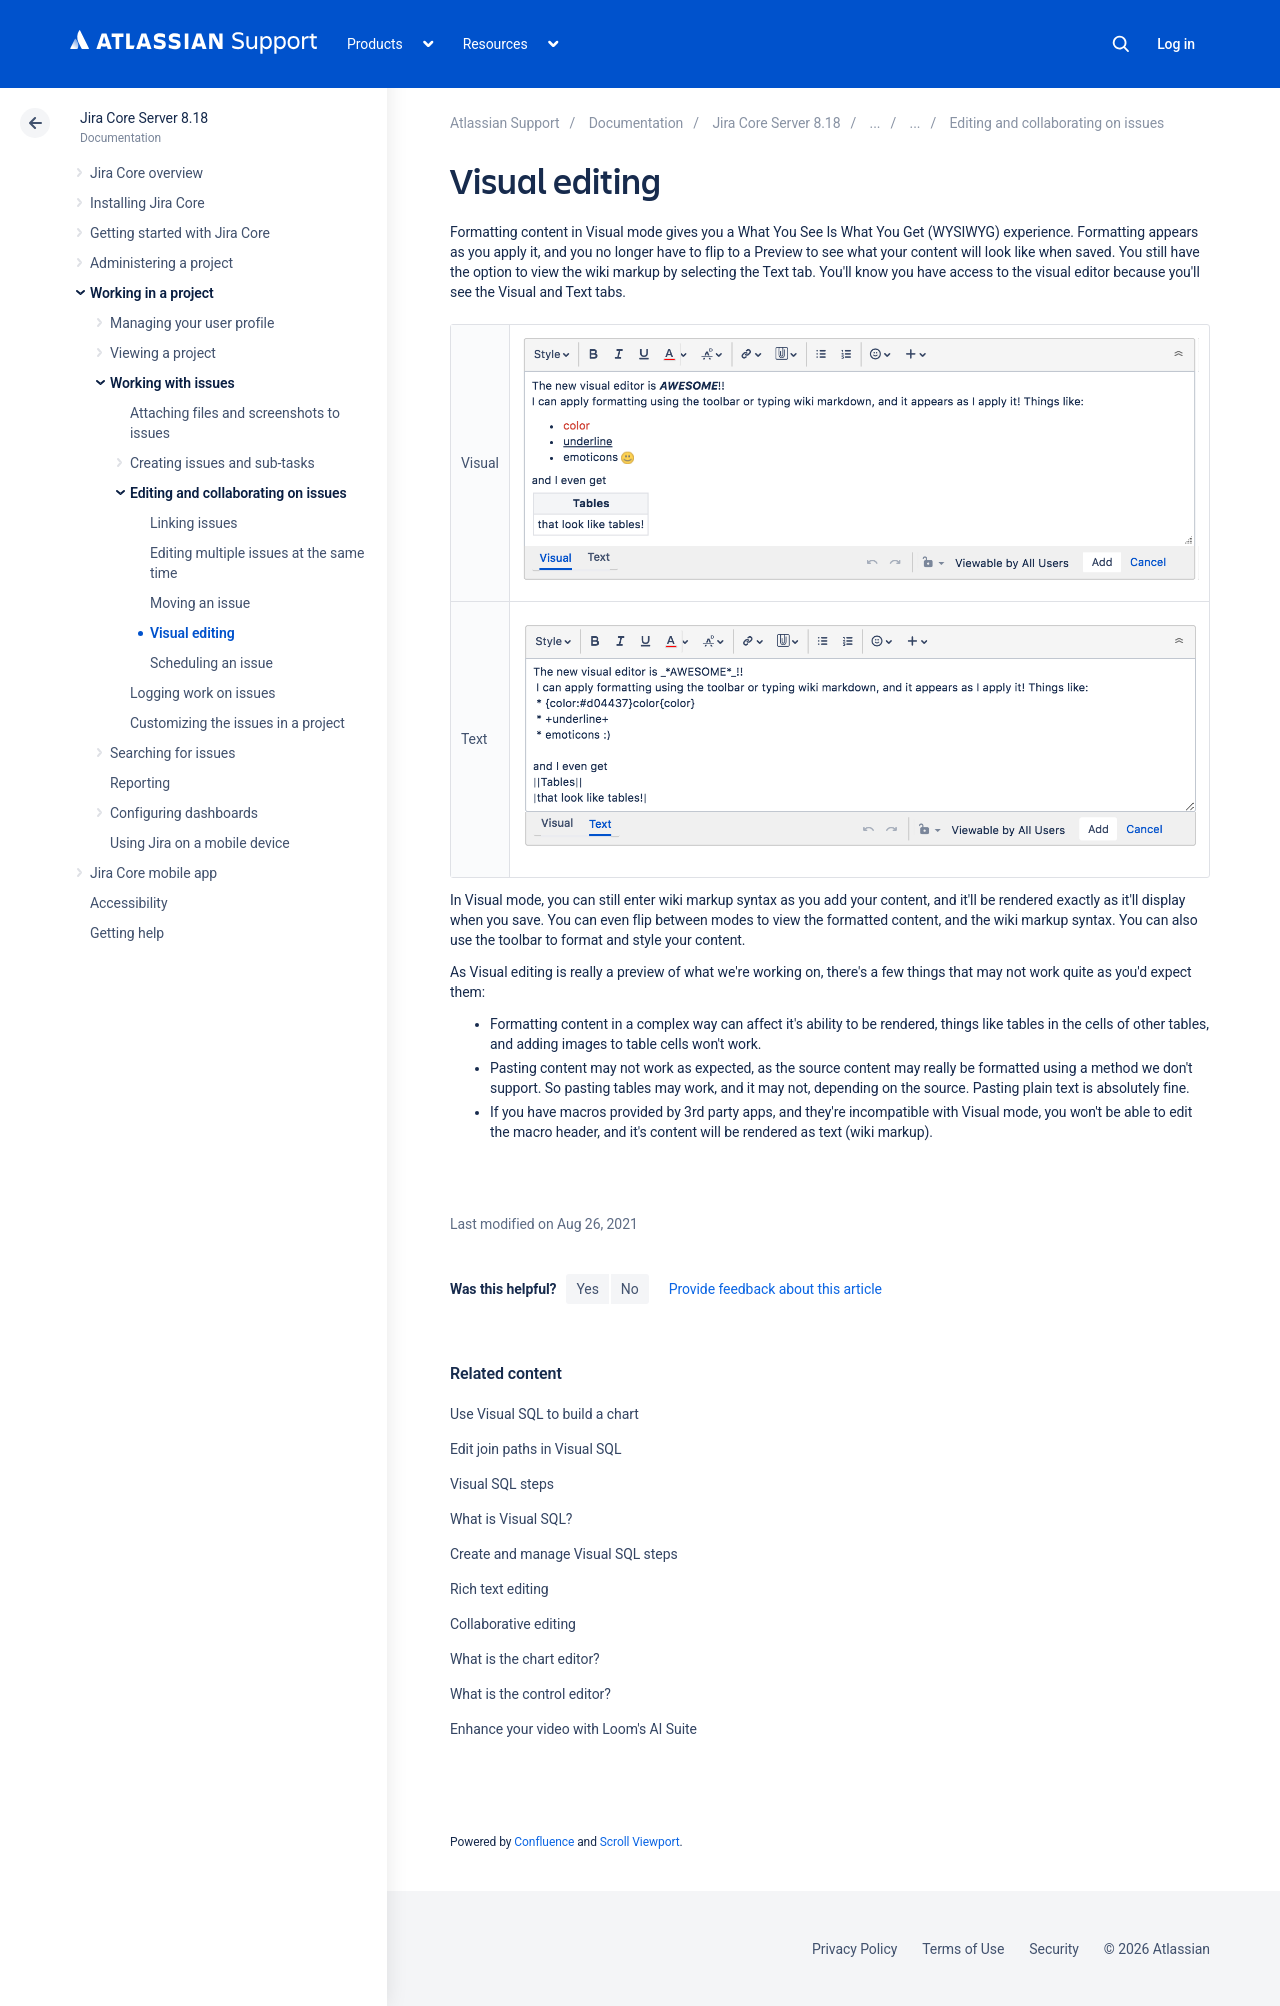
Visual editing (192, 633)
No (630, 1289)
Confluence (544, 1842)
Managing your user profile (192, 323)
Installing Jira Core (147, 203)
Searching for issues (172, 753)
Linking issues (193, 523)
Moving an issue (200, 603)
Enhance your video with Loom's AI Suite (573, 1729)
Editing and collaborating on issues (238, 493)
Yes (587, 1289)
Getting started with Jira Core (180, 233)
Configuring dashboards (184, 813)
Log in (1176, 44)
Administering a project (161, 263)
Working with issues (172, 383)
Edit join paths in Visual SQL (535, 1449)
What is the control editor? (530, 1694)
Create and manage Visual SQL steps (564, 1554)
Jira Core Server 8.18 (144, 118)
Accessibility (128, 903)
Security (1054, 1949)
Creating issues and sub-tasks (222, 463)
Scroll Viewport (640, 1842)
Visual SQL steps (502, 1484)
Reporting (140, 783)
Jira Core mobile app (153, 873)
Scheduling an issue (211, 663)
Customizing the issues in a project (237, 723)
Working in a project (152, 293)
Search (1121, 44)
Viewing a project (163, 353)
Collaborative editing (513, 1624)
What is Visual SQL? (511, 1519)
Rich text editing (499, 1589)
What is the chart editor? (525, 1659)
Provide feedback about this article (775, 1289)
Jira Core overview (146, 173)
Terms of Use (963, 1949)
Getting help (127, 933)
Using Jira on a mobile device (200, 843)
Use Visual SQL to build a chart (544, 1414)
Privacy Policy (854, 1949)
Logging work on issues (202, 693)
